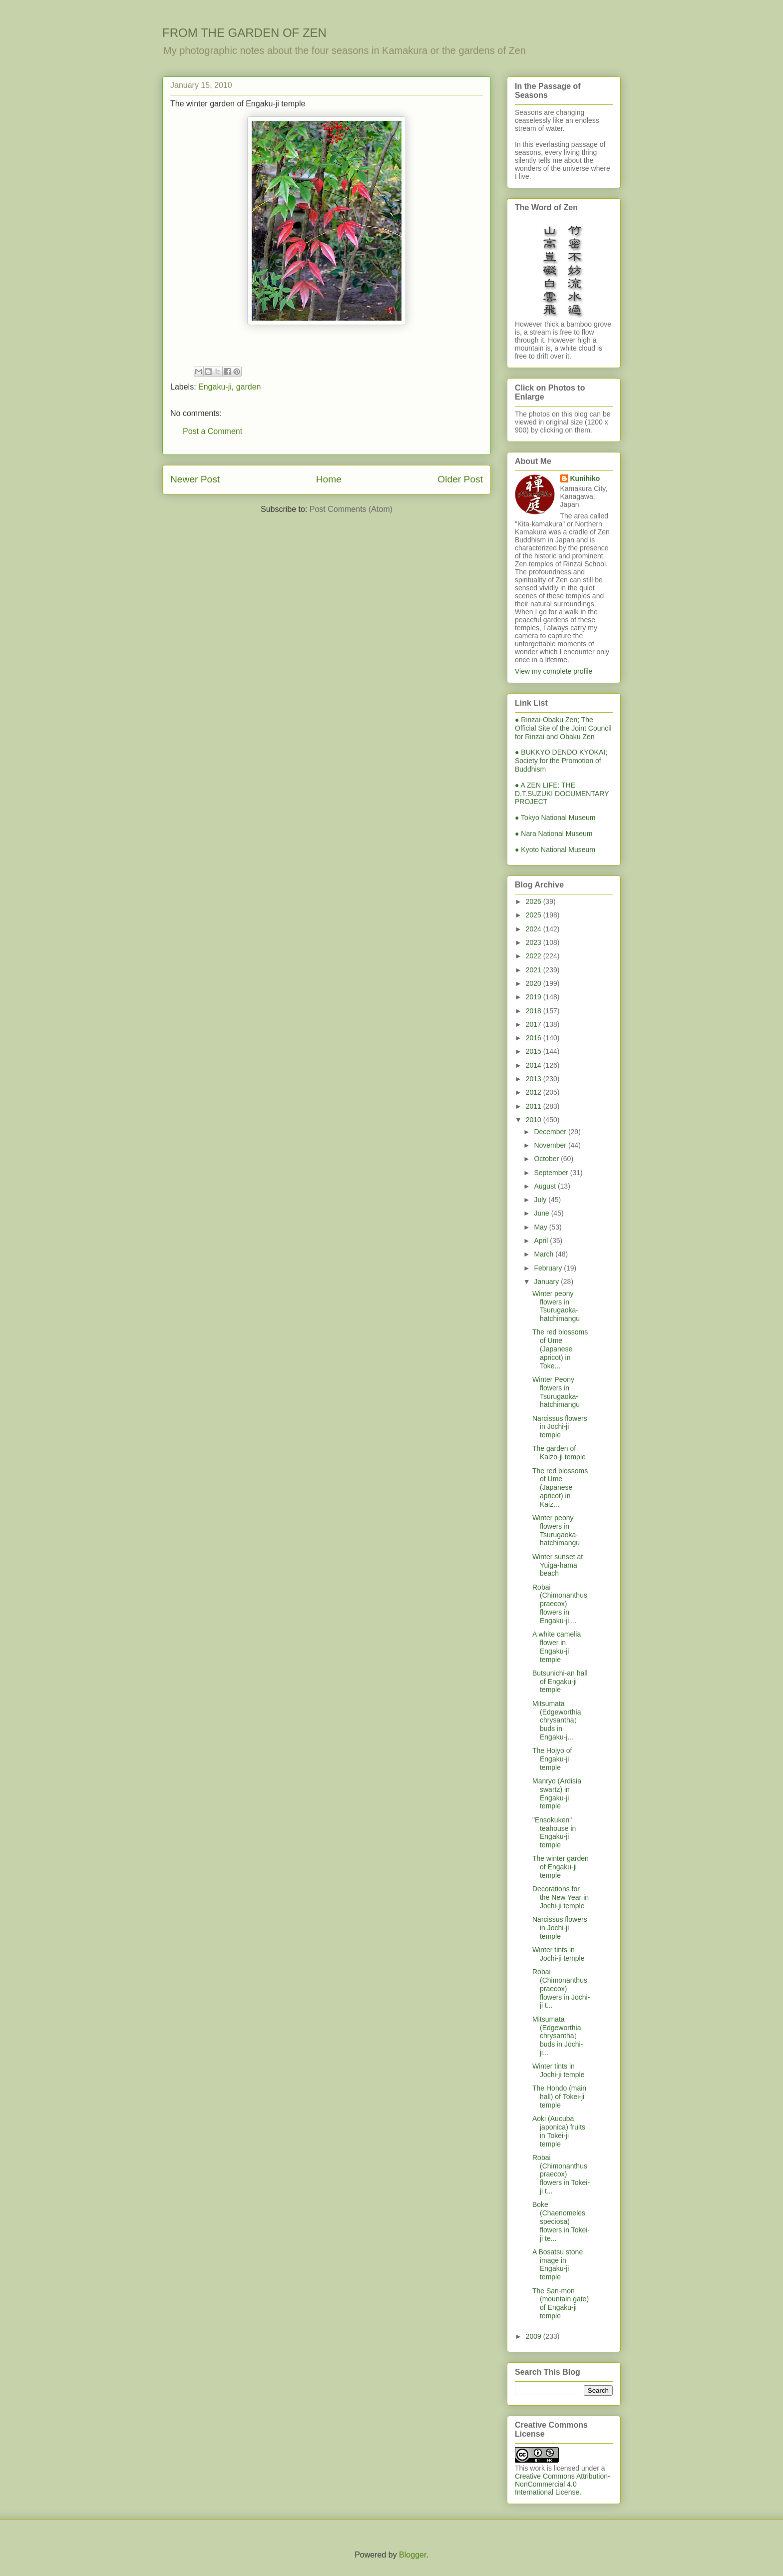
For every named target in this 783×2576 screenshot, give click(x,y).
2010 (534, 1120)
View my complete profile (553, 671)
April (542, 1241)
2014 (534, 1065)
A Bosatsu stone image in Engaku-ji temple (557, 2264)
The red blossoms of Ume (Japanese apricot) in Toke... (560, 1348)
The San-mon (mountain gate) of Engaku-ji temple (560, 2303)
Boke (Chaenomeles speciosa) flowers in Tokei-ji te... (561, 2221)
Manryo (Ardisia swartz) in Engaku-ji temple (556, 1793)
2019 (534, 997)
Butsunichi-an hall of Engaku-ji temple (560, 1681)
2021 (534, 970)
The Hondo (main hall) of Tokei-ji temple (559, 2096)
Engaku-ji (215, 387)
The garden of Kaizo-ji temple (559, 1452)
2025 (534, 915)
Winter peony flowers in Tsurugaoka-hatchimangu (556, 1305)
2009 (534, 2336)
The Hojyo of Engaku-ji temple (552, 1758)
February (549, 1268)
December (551, 1132)
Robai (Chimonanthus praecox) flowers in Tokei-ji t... (561, 2174)
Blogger (412, 2555)
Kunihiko (585, 478)
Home (329, 479)
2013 (534, 1079)
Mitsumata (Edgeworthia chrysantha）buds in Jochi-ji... (557, 2036)
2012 (534, 1092)
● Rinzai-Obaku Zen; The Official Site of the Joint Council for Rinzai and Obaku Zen (563, 728)
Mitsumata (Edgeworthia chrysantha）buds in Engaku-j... (556, 1720)
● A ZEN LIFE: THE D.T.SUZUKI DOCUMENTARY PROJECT (562, 793)
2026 (534, 901)
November (551, 1145)
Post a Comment (212, 431)
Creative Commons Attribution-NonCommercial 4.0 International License (562, 2484)
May (541, 1227)
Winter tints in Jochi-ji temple (558, 1954)
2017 (534, 1024)
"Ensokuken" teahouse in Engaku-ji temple (554, 1832)
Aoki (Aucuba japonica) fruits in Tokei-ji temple (558, 2131)
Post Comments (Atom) (351, 509)
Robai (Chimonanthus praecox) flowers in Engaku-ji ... (559, 1604)
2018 (534, 1011)
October (547, 1159)
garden (248, 387)
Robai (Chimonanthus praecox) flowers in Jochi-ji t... (561, 1988)
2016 (534, 1038)
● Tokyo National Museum (555, 818)
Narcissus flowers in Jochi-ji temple (559, 1426)
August (545, 1186)
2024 (534, 929)
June (542, 1213)
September (552, 1173)
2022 (534, 956)
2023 (534, 942)
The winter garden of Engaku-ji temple (560, 1866)
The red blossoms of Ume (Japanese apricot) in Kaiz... (560, 1487)
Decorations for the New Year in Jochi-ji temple (560, 1897)
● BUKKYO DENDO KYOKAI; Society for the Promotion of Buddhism (561, 760)
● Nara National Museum (554, 834)
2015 (534, 1051)
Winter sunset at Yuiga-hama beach (557, 1565)
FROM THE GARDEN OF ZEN (244, 32)
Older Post (460, 479)
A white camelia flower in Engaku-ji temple (556, 1646)
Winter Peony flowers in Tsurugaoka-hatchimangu (556, 1391)
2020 (534, 983)
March (544, 1254)
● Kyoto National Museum (555, 850)
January (547, 1282)
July (541, 1200)
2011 (534, 1106)
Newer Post (195, 479)
